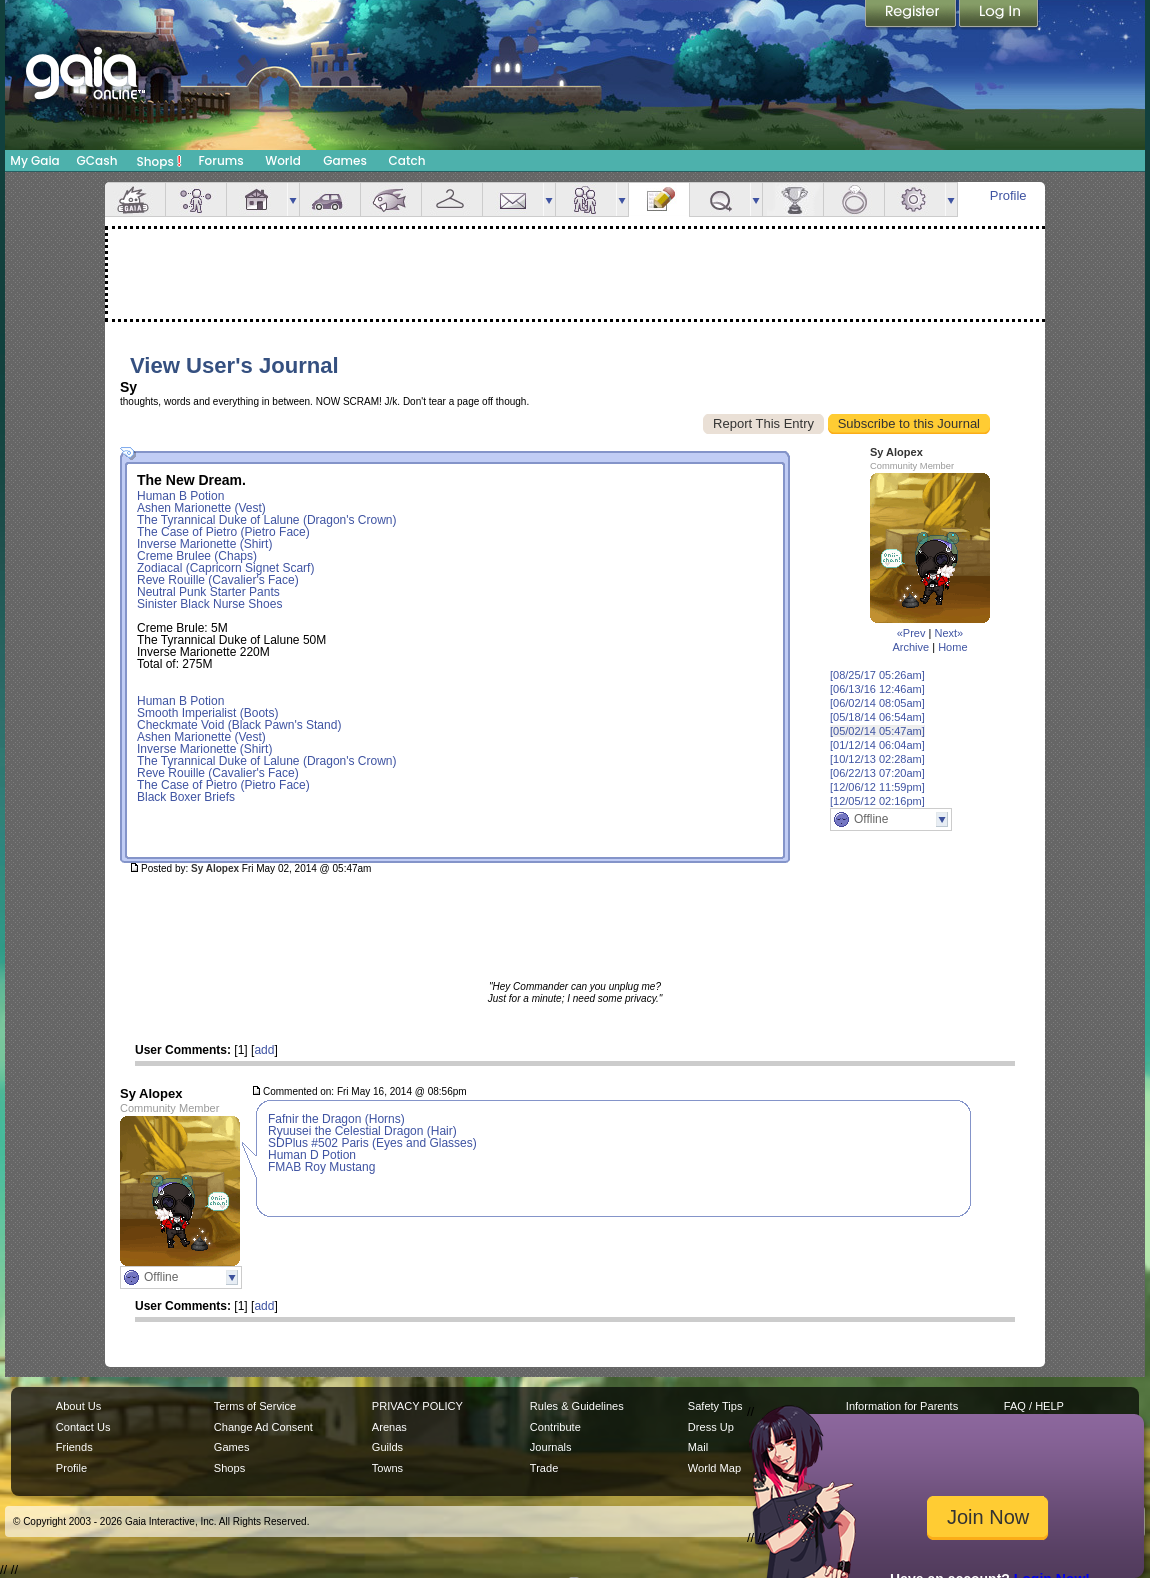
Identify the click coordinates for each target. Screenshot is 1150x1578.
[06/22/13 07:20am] (877, 773)
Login (999, 15)
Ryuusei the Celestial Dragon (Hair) (362, 1131)
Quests (720, 199)
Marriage (854, 199)
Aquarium (391, 199)
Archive (910, 647)
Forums (220, 160)
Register (912, 15)
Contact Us (83, 1427)
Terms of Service (255, 1406)
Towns (387, 1468)
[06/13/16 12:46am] (877, 689)
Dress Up (711, 1427)
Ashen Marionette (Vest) (201, 508)
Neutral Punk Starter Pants (208, 592)
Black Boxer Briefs (186, 797)
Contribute (555, 1427)
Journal (659, 199)
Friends (586, 199)
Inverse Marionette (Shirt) (204, 544)
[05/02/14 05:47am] (877, 731)
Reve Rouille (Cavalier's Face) (218, 580)
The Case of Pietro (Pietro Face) (223, 532)
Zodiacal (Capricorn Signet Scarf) (225, 568)
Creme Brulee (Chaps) (197, 556)
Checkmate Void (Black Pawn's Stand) (239, 725)
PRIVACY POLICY (417, 1406)
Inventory (452, 199)
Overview (135, 199)
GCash (97, 160)
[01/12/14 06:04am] (877, 745)
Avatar (196, 199)
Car (330, 199)
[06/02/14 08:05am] (877, 703)
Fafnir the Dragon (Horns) (336, 1119)
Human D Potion (312, 1155)
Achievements (793, 199)
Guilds (387, 1447)
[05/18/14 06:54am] (877, 717)
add (264, 1050)
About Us (78, 1406)
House (257, 199)
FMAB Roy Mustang (321, 1167)
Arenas (389, 1427)
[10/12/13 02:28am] (877, 759)
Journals (551, 1447)
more (293, 199)
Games (345, 160)
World (283, 160)
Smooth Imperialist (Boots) (207, 713)
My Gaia (34, 160)
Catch (407, 160)
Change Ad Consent (263, 1427)
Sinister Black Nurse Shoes (209, 604)
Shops (159, 161)
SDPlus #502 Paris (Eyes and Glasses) (372, 1143)
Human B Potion (180, 496)
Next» (948, 633)
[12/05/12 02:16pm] (877, 801)
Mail (513, 199)
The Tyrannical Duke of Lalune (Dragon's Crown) (267, 520)
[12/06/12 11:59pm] (877, 787)
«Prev (911, 633)
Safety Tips (715, 1406)
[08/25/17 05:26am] (877, 675)
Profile (1008, 195)
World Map (714, 1468)
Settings (915, 199)
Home (952, 647)
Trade (544, 1468)
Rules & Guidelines (577, 1406)
